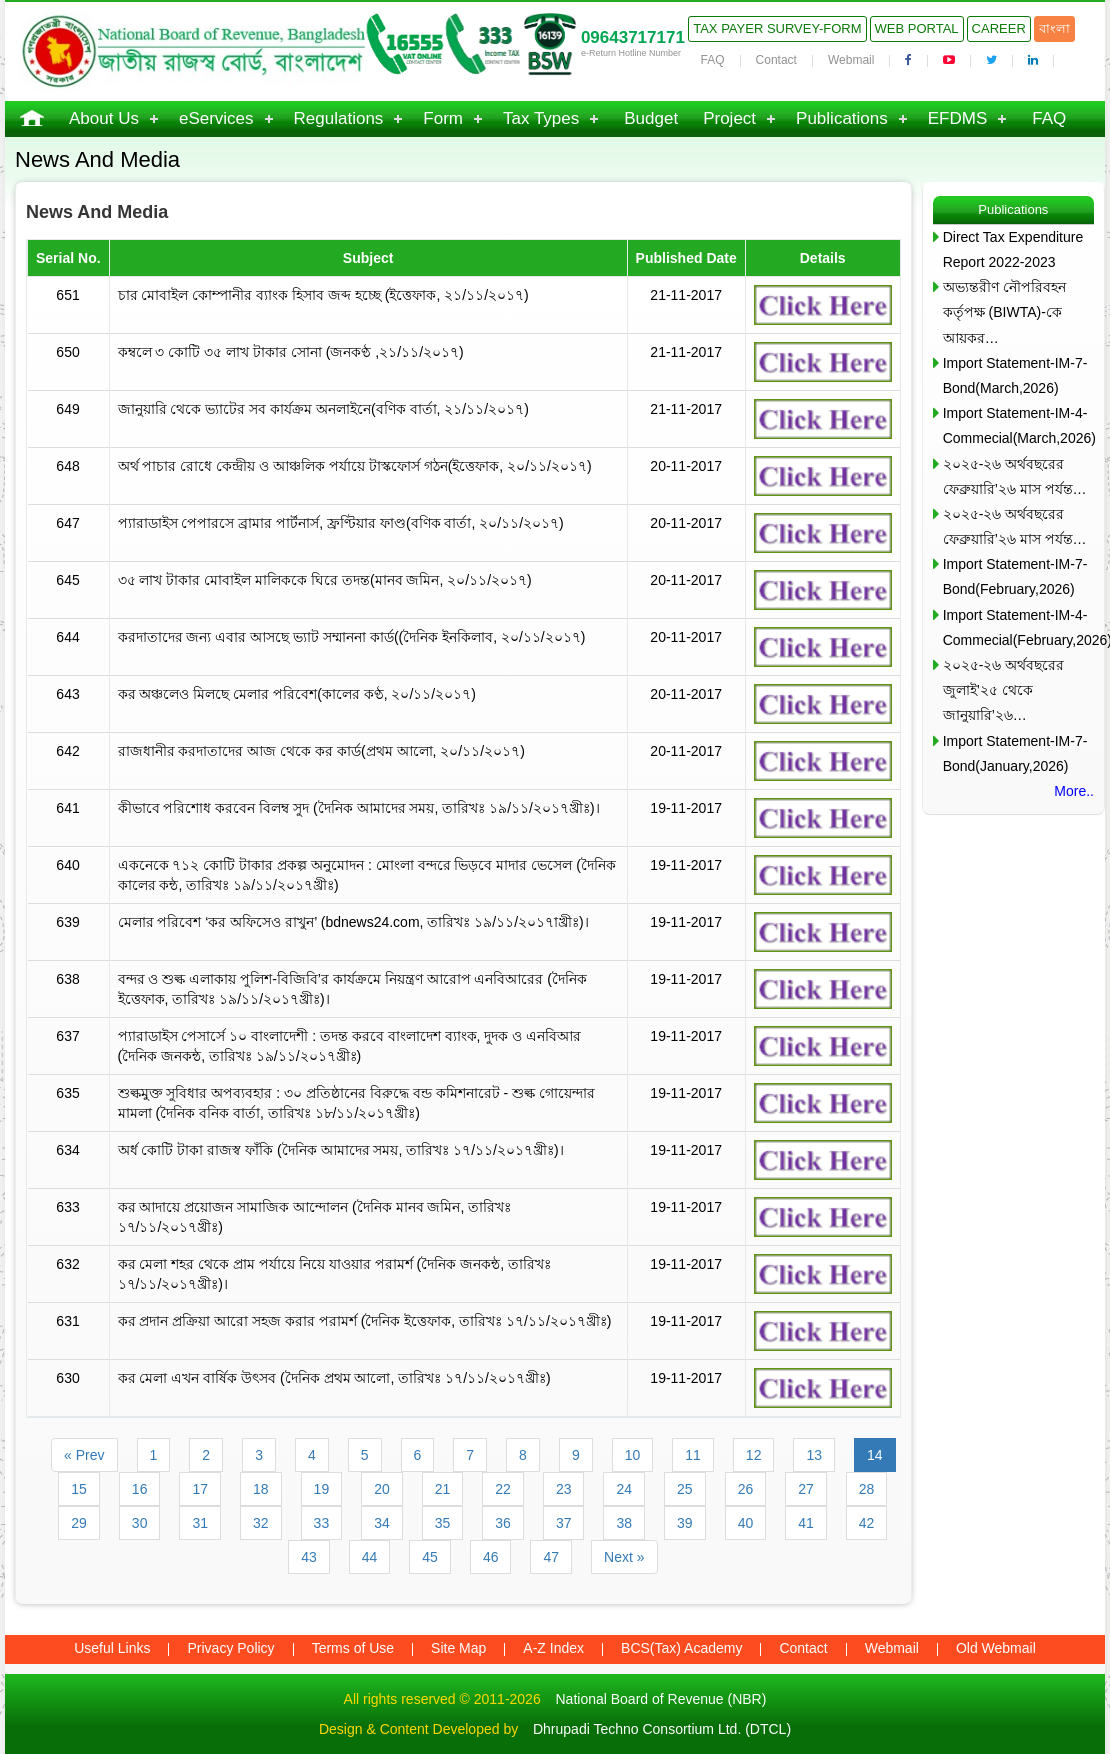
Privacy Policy (230, 1648)
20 (382, 1489)
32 (261, 1523)
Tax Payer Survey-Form (777, 28)
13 (814, 1455)
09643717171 (633, 37)
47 (551, 1557)
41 (806, 1523)
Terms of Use (353, 1648)
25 (685, 1489)
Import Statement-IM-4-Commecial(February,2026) (1018, 627)
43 (309, 1557)
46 (491, 1557)
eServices (216, 118)
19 (322, 1489)
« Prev (84, 1455)
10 (633, 1455)
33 (322, 1523)
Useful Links (112, 1648)
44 (370, 1557)
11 (693, 1455)
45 (430, 1557)
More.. (1074, 791)
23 (564, 1489)
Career (999, 28)
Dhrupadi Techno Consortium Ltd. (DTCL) (662, 1729)
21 (443, 1489)
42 (867, 1523)
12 (754, 1455)
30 (140, 1523)
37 (564, 1523)
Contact (776, 60)
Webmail (851, 60)
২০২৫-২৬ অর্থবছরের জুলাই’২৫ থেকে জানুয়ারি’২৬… (1004, 690)
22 (503, 1489)
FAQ (713, 60)
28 (867, 1489)
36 (503, 1523)
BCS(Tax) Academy (681, 1648)
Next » (624, 1557)
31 (200, 1523)
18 (261, 1489)
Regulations (339, 118)
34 (382, 1523)
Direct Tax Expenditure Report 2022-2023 (1013, 249)
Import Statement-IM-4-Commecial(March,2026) (1018, 425)
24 (624, 1489)
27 (806, 1489)
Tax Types (541, 118)
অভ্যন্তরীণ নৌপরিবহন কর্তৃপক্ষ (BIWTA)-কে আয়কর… (1004, 312)
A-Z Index (553, 1648)
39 (685, 1523)
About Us (104, 118)
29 (79, 1523)
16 (140, 1489)
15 (79, 1489)
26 (746, 1489)
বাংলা (1054, 28)
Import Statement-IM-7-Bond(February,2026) (1015, 576)
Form (443, 118)
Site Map (458, 1648)
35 (443, 1523)
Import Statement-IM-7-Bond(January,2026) (1015, 753)
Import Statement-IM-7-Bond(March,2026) (1015, 375)
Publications (842, 118)
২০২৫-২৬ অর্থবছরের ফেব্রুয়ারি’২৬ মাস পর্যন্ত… (1015, 476)
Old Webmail (996, 1648)
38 (624, 1523)
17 (200, 1489)
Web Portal (917, 28)
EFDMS (958, 118)
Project (729, 118)
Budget (651, 118)
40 (746, 1523)
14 (875, 1455)
